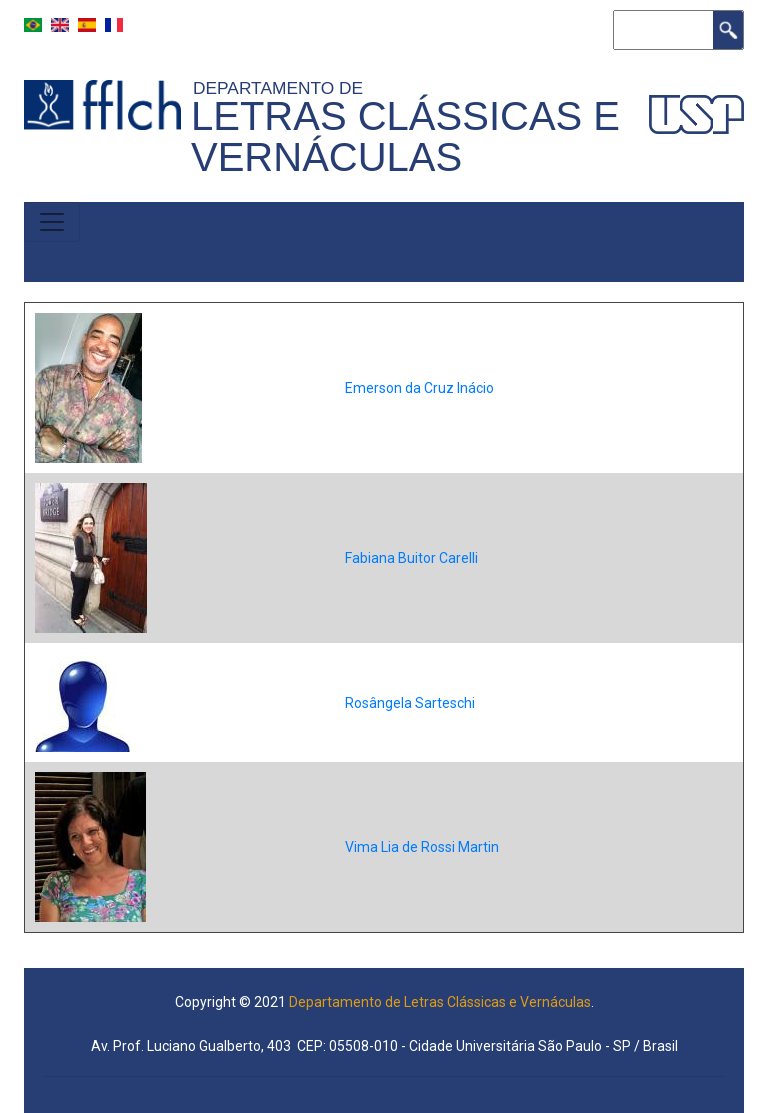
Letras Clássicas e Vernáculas (405, 136)
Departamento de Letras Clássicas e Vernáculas (440, 1002)
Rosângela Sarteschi (410, 703)
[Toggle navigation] (52, 222)
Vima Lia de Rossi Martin (422, 847)
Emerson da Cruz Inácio (419, 388)
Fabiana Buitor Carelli (411, 558)
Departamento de (283, 88)
